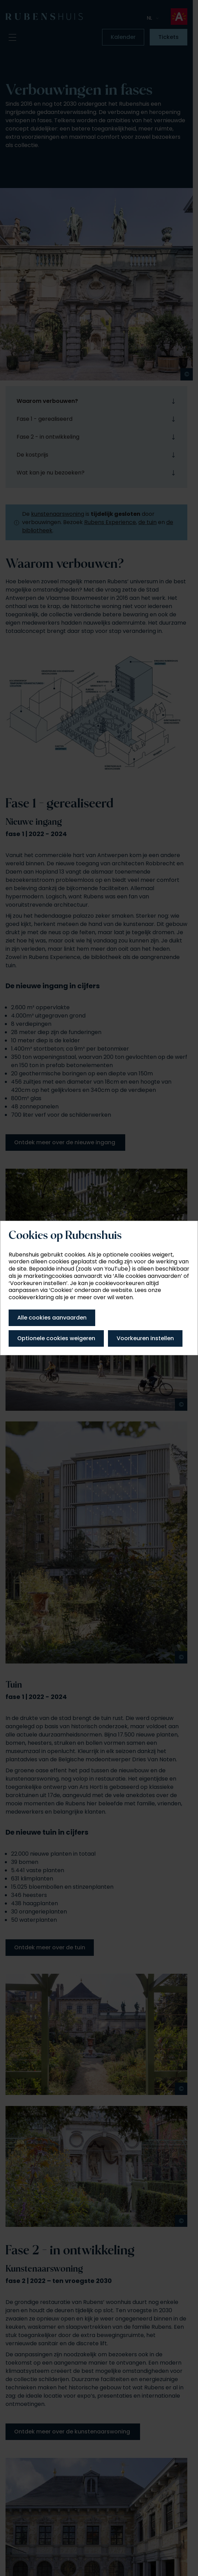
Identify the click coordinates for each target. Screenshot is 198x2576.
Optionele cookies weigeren (56, 1338)
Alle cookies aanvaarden (52, 1318)
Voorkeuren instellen (145, 1338)
